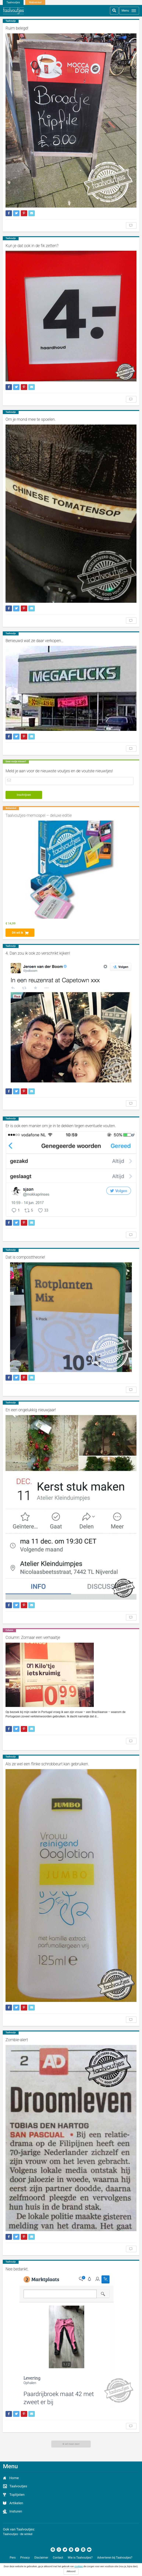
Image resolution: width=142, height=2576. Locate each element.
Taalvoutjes (13, 2)
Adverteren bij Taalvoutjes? (114, 2557)
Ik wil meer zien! (71, 2444)
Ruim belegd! (17, 28)
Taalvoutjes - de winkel (17, 2534)
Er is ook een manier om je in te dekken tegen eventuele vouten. (61, 1125)
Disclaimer (41, 2557)
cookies (78, 2566)
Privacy (25, 2557)
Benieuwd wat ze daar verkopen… (34, 640)
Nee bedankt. (17, 2269)
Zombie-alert (17, 2039)
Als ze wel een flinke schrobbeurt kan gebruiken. (47, 1764)
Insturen (15, 2511)
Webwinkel (35, 2)
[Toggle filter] (114, 10)
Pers (13, 2557)
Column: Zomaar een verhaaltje (33, 1637)
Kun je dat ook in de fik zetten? (32, 245)
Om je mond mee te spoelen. (31, 419)
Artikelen (16, 2503)
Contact (58, 2557)
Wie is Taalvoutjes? (80, 2557)
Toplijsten (16, 2494)
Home (14, 2478)
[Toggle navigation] (129, 10)
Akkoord (71, 2571)
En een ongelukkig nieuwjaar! (31, 1410)
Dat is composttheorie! (25, 1257)
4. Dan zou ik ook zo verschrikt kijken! (38, 953)
